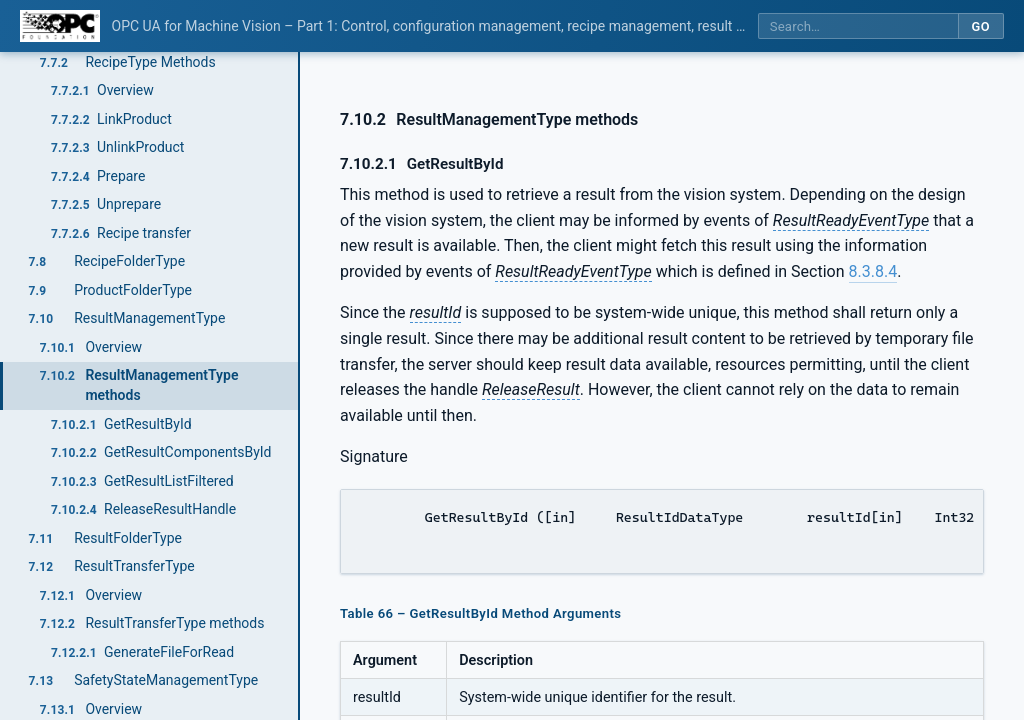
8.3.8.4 (873, 271)
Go (980, 26)
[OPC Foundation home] (60, 26)
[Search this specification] (858, 26)
